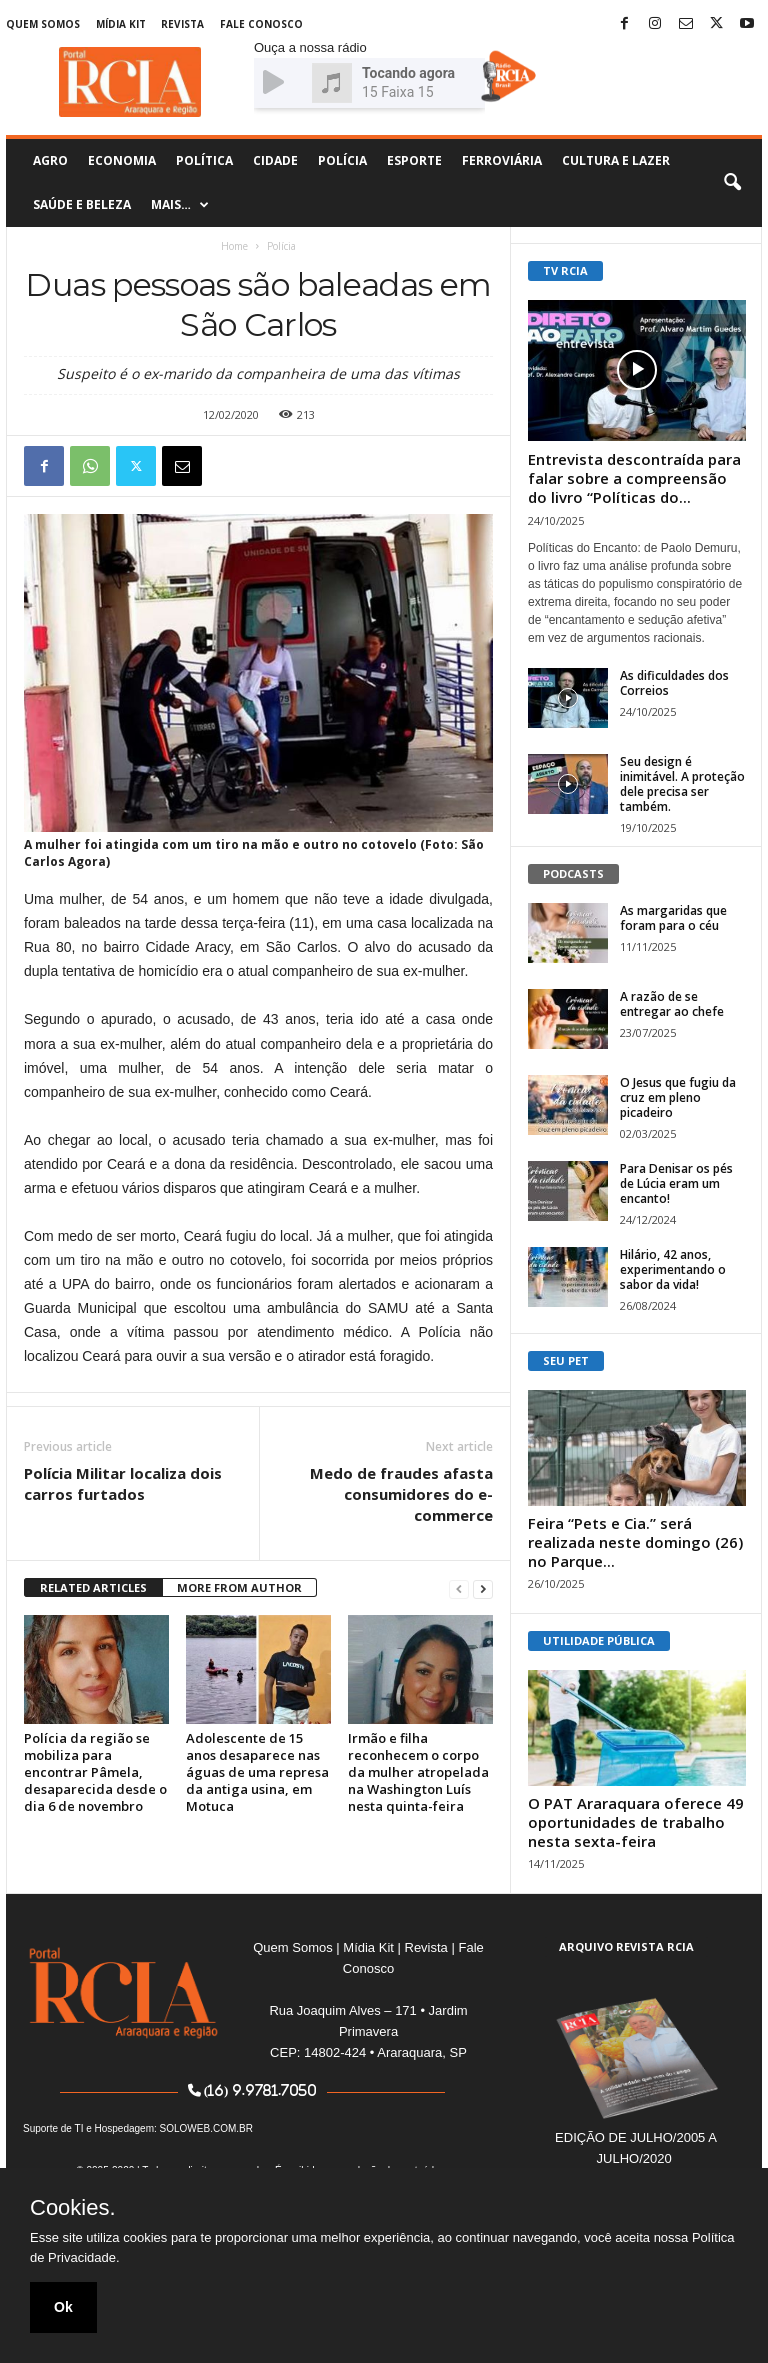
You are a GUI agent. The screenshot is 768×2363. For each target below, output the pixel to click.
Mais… (180, 205)
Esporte (414, 160)
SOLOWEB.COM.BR (206, 2128)
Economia (122, 160)
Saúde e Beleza (82, 204)
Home (234, 246)
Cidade (275, 160)
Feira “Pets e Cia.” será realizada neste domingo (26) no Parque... (635, 1542)
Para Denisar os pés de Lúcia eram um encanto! (676, 1183)
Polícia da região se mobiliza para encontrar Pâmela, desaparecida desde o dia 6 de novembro (95, 1772)
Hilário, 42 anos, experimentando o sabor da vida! (673, 1269)
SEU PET (566, 1360)
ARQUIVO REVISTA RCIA (626, 1946)
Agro (50, 160)
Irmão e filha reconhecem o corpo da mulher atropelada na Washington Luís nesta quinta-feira (418, 1772)
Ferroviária (502, 160)
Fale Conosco (261, 24)
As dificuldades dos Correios (674, 683)
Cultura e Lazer (616, 160)
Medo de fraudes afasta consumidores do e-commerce (401, 1494)
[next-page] (483, 1588)
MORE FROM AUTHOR (239, 1587)
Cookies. (73, 2208)
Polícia (342, 160)
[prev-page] (459, 1588)
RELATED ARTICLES (93, 1587)
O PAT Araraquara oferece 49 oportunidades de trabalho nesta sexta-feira (636, 1822)
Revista (182, 24)
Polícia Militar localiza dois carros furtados (123, 1483)
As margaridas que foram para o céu (673, 918)
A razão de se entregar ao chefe (672, 1004)
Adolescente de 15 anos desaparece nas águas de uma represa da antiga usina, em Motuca (257, 1772)
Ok (63, 2307)
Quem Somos (43, 24)
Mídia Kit (121, 24)
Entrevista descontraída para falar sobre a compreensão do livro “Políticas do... (634, 478)
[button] (732, 183)
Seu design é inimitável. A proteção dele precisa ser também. (682, 784)
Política (204, 160)
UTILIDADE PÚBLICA (599, 1640)
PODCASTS (573, 873)
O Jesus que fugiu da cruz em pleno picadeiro (678, 1097)
